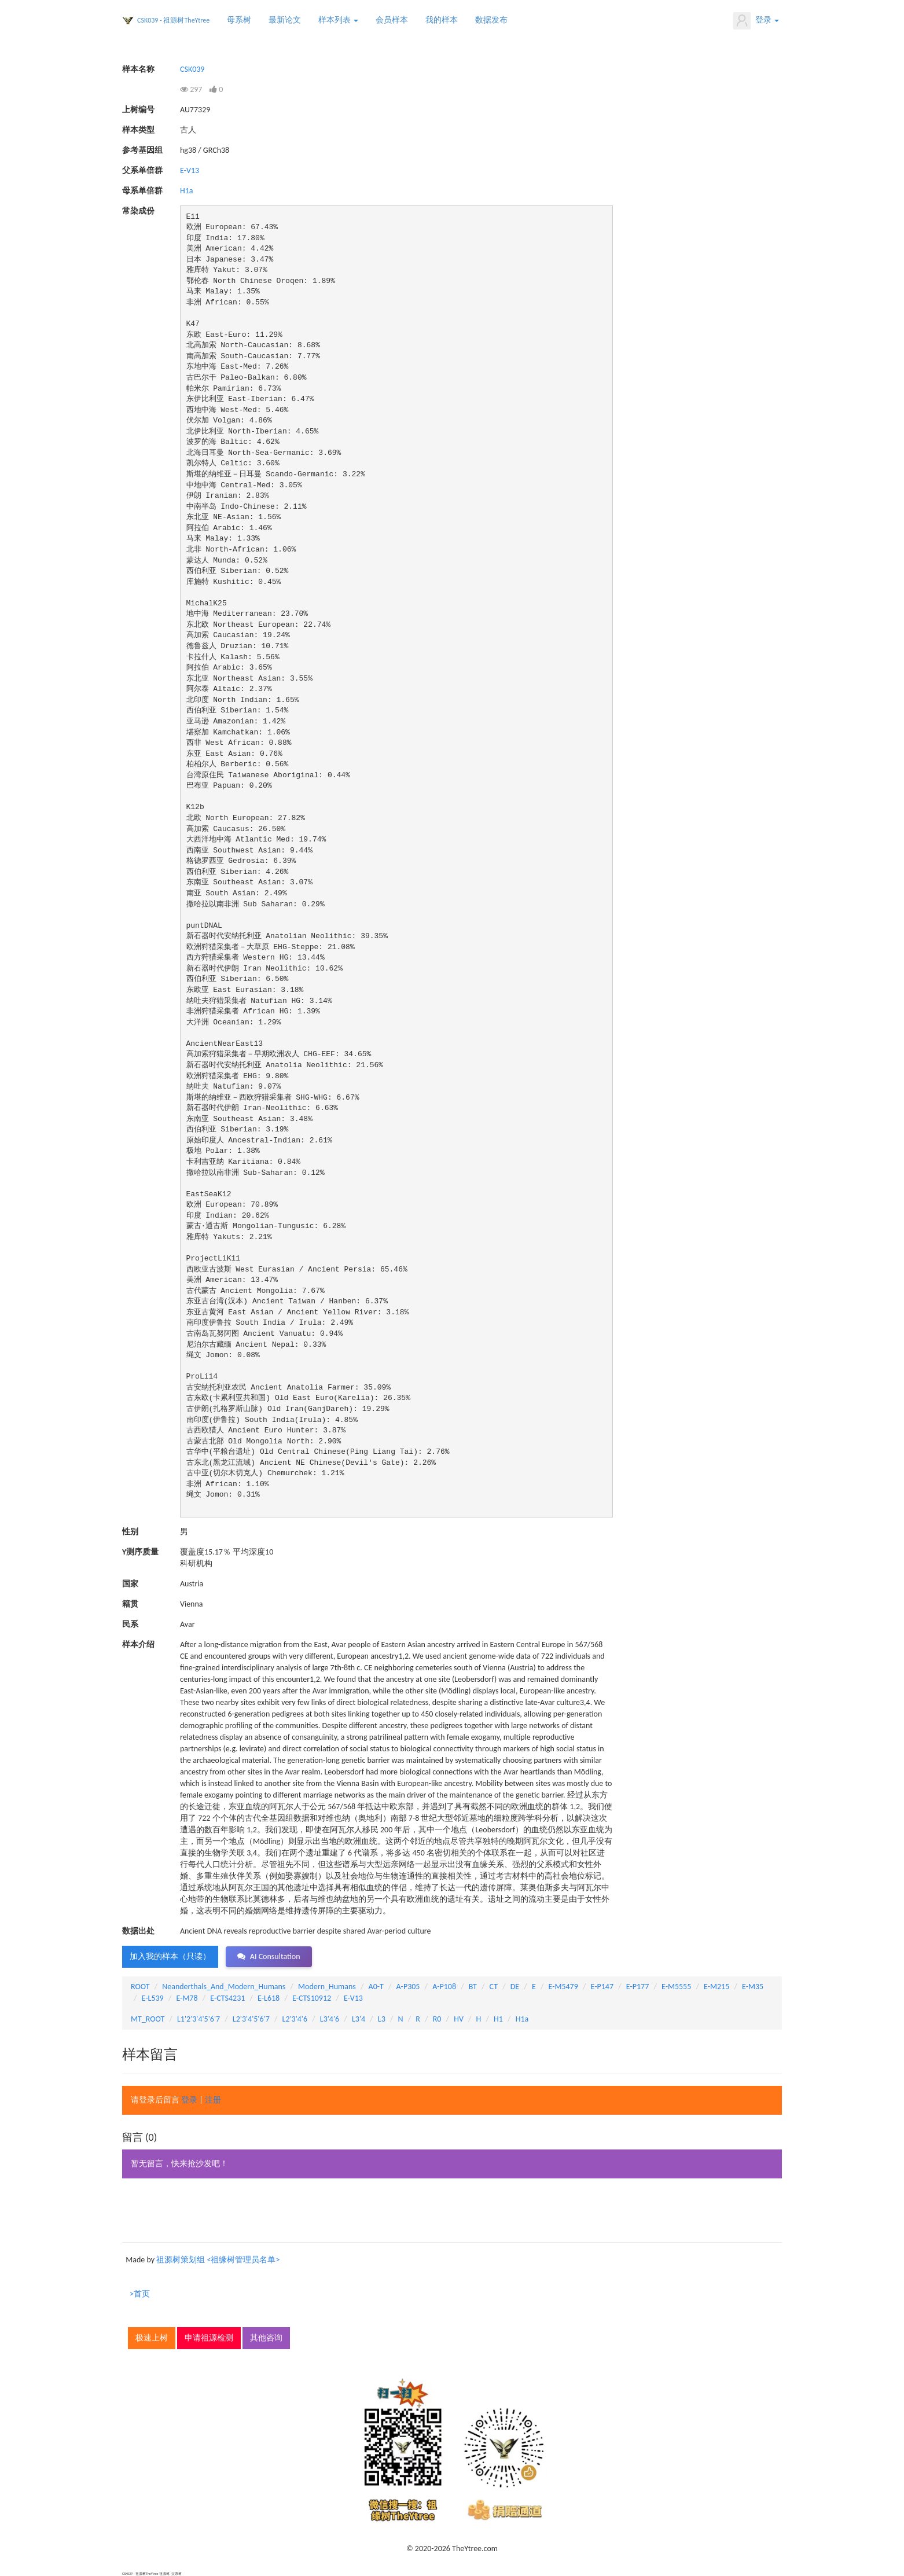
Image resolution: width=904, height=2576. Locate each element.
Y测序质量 (140, 1552)
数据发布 (491, 20)
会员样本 (392, 20)
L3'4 (358, 2019)
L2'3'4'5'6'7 (251, 2019)
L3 (381, 2019)
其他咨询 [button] (266, 2338)
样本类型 (138, 130)
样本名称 (138, 69)
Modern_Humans (327, 1986)
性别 (130, 1532)
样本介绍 (138, 1644)
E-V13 (189, 170)
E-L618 (269, 1998)
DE (514, 1986)
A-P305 (408, 1986)
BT (473, 1986)
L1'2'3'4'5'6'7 (198, 2019)
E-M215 (716, 1986)
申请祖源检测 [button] (209, 2338)
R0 (437, 2019)
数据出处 (138, 1931)
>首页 (140, 2294)
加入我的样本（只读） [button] (170, 1956)
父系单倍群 (142, 170)
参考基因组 (142, 150)
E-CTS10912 (311, 1998)
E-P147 (602, 1986)
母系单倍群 (142, 191)
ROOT (140, 1986)
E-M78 (186, 1998)
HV (459, 2019)
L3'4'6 (329, 2019)
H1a (186, 191)
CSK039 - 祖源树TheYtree (173, 20)
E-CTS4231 (227, 1998)
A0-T (376, 1986)
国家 (130, 1584)
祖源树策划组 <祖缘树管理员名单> (218, 2260)
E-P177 (637, 1986)
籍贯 (130, 1604)
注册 (213, 2100)
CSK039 (192, 69)
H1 (498, 2019)
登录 (756, 21)
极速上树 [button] (151, 2338)
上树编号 (138, 110)
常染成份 (138, 211)
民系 (130, 1624)
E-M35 (752, 1986)
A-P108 (444, 1986)
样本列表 (338, 20)
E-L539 (153, 1998)
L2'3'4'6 (295, 2019)
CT (494, 1986)
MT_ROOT (147, 2019)
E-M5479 (563, 1986)
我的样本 (441, 20)
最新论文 (285, 20)
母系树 (239, 20)
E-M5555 (676, 1986)
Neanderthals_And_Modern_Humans (223, 1986)
